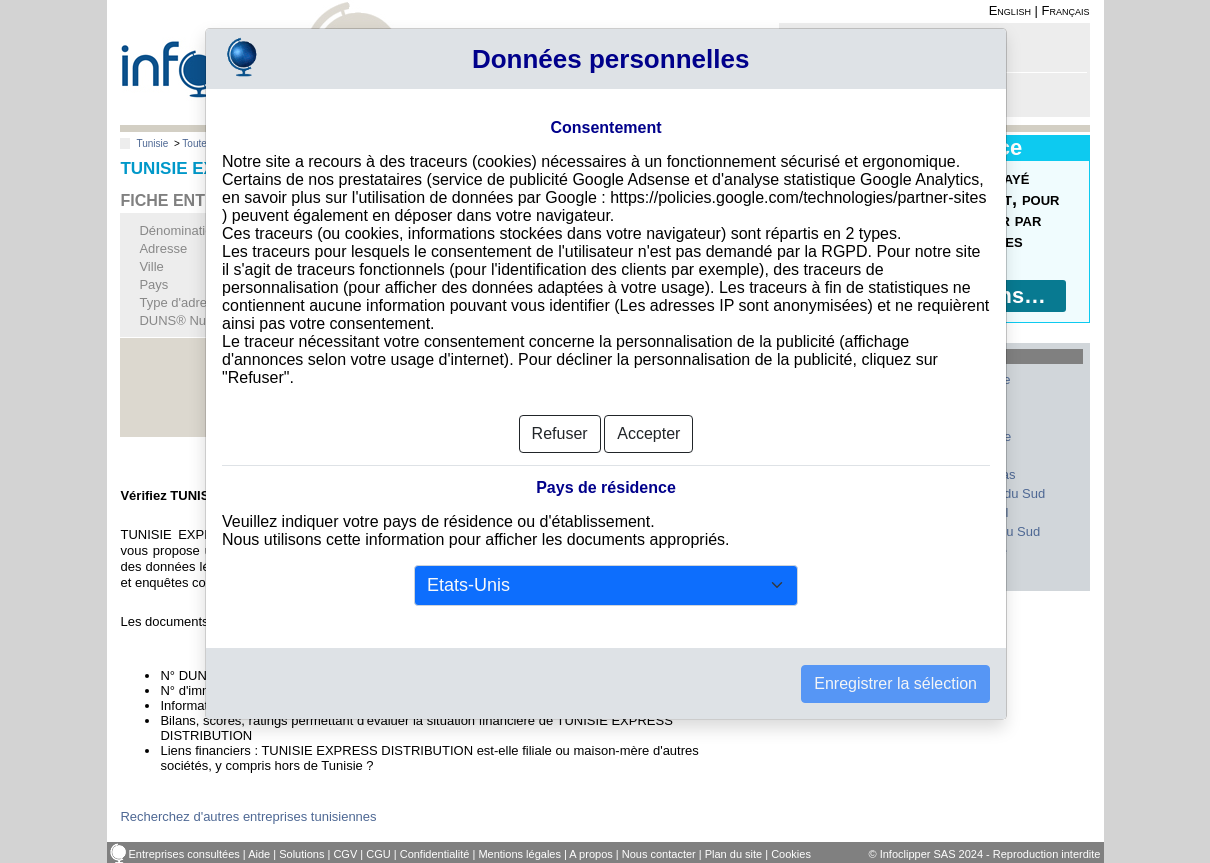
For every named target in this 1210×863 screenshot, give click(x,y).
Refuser (560, 407)
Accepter (648, 407)
